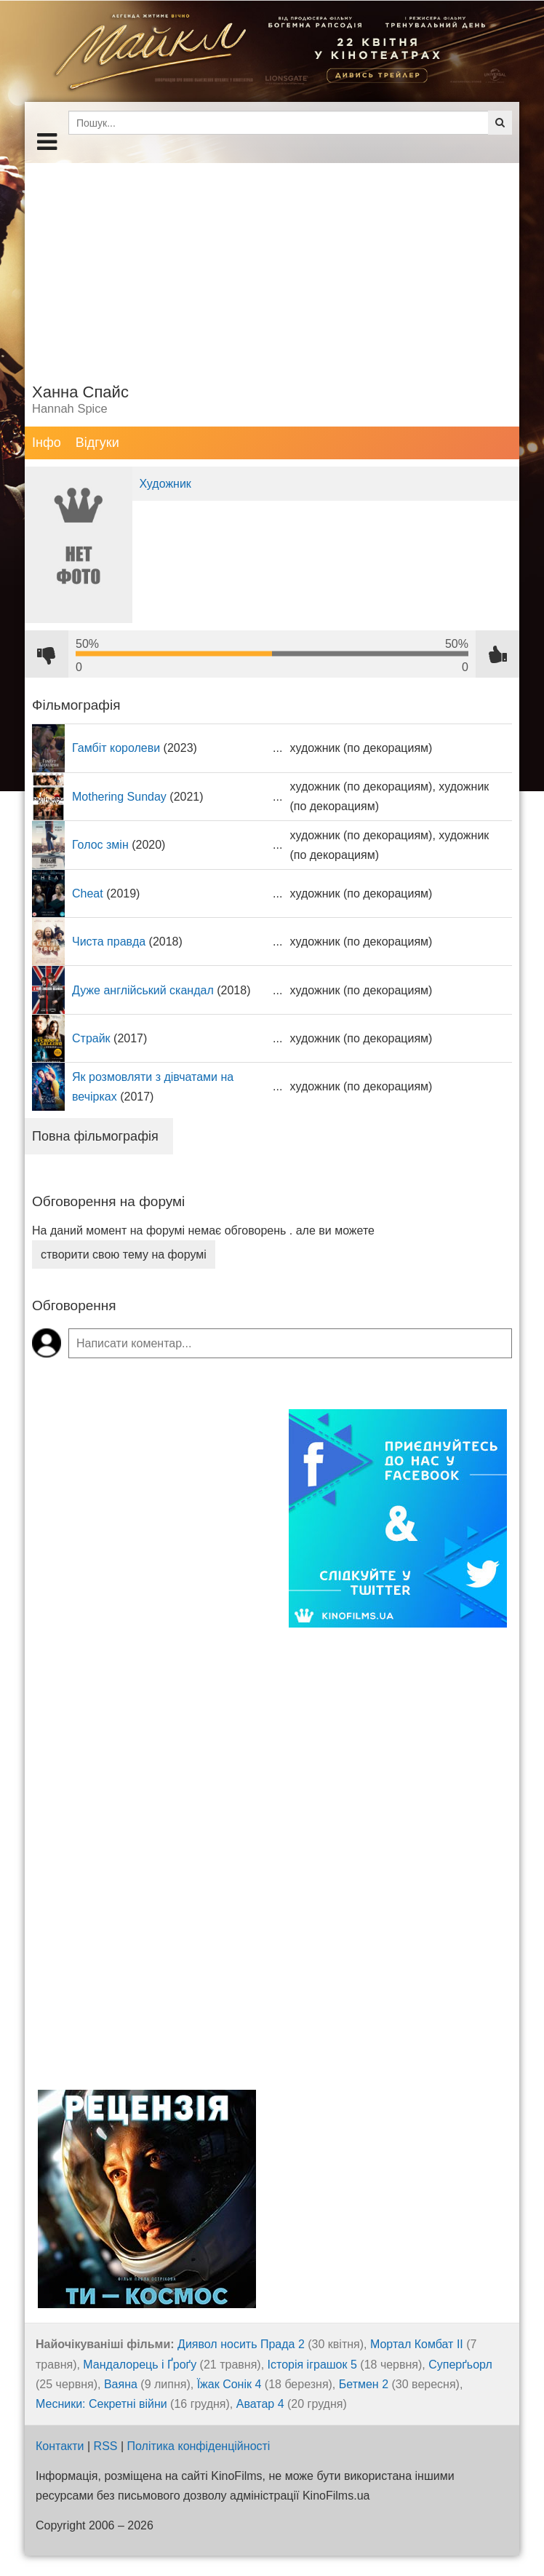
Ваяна (120, 2384)
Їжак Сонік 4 (229, 2384)
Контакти (60, 2446)
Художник (165, 483)
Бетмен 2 (363, 2384)
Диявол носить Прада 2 (241, 2344)
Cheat (87, 893)
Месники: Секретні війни (101, 2404)
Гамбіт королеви (116, 748)
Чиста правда (108, 941)
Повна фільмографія (95, 1136)
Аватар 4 (260, 2404)
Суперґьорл (460, 2364)
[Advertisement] (272, 265)
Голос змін (100, 845)
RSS (106, 2446)
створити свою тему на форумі (124, 1254)
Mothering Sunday (119, 796)
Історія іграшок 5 (312, 2364)
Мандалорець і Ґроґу (139, 2364)
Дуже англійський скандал (143, 990)
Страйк (91, 1038)
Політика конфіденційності (199, 2446)
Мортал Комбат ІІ (416, 2344)
